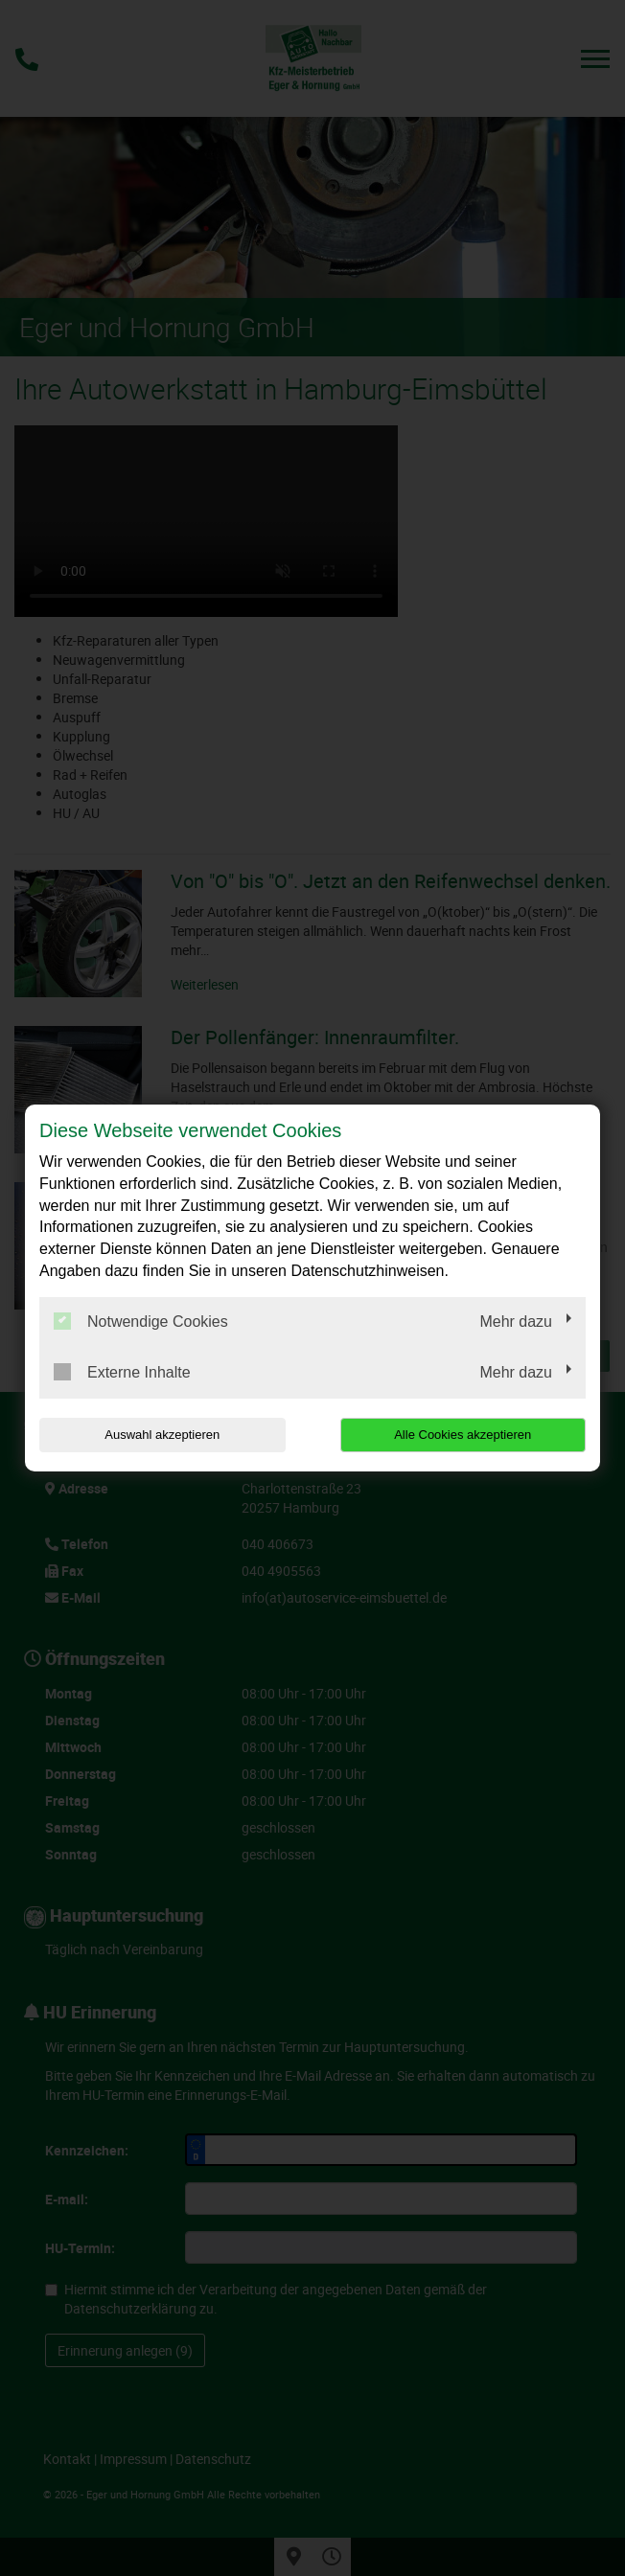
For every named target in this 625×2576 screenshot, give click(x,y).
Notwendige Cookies (141, 1321)
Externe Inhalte (122, 1371)
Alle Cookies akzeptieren (462, 1434)
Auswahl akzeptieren (162, 1434)
